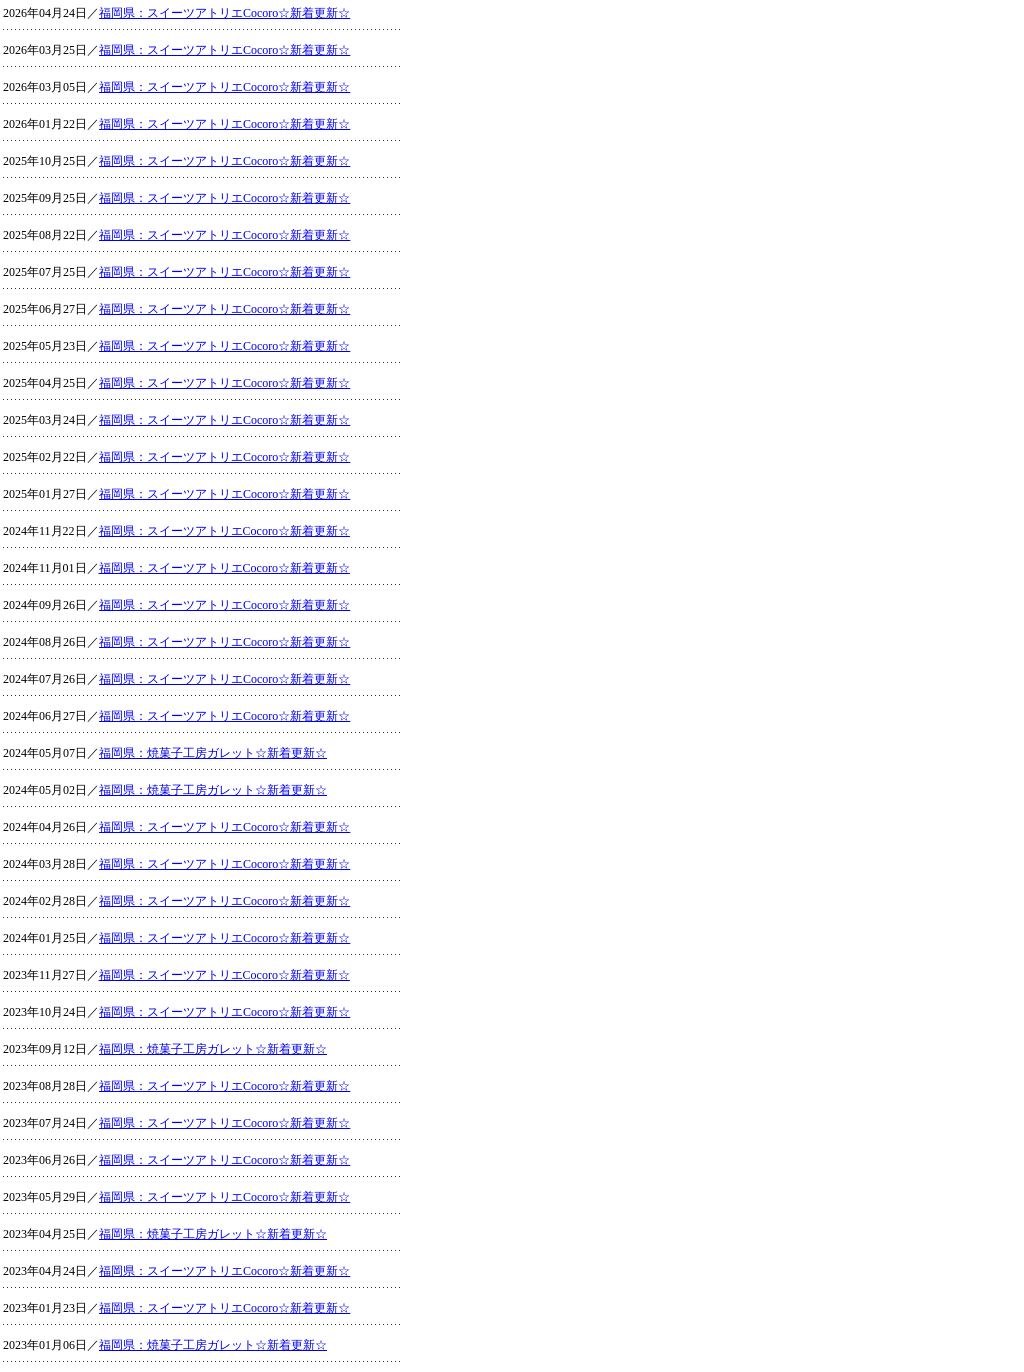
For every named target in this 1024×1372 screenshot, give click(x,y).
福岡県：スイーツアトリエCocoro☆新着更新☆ (224, 13)
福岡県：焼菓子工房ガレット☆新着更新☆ (213, 753)
